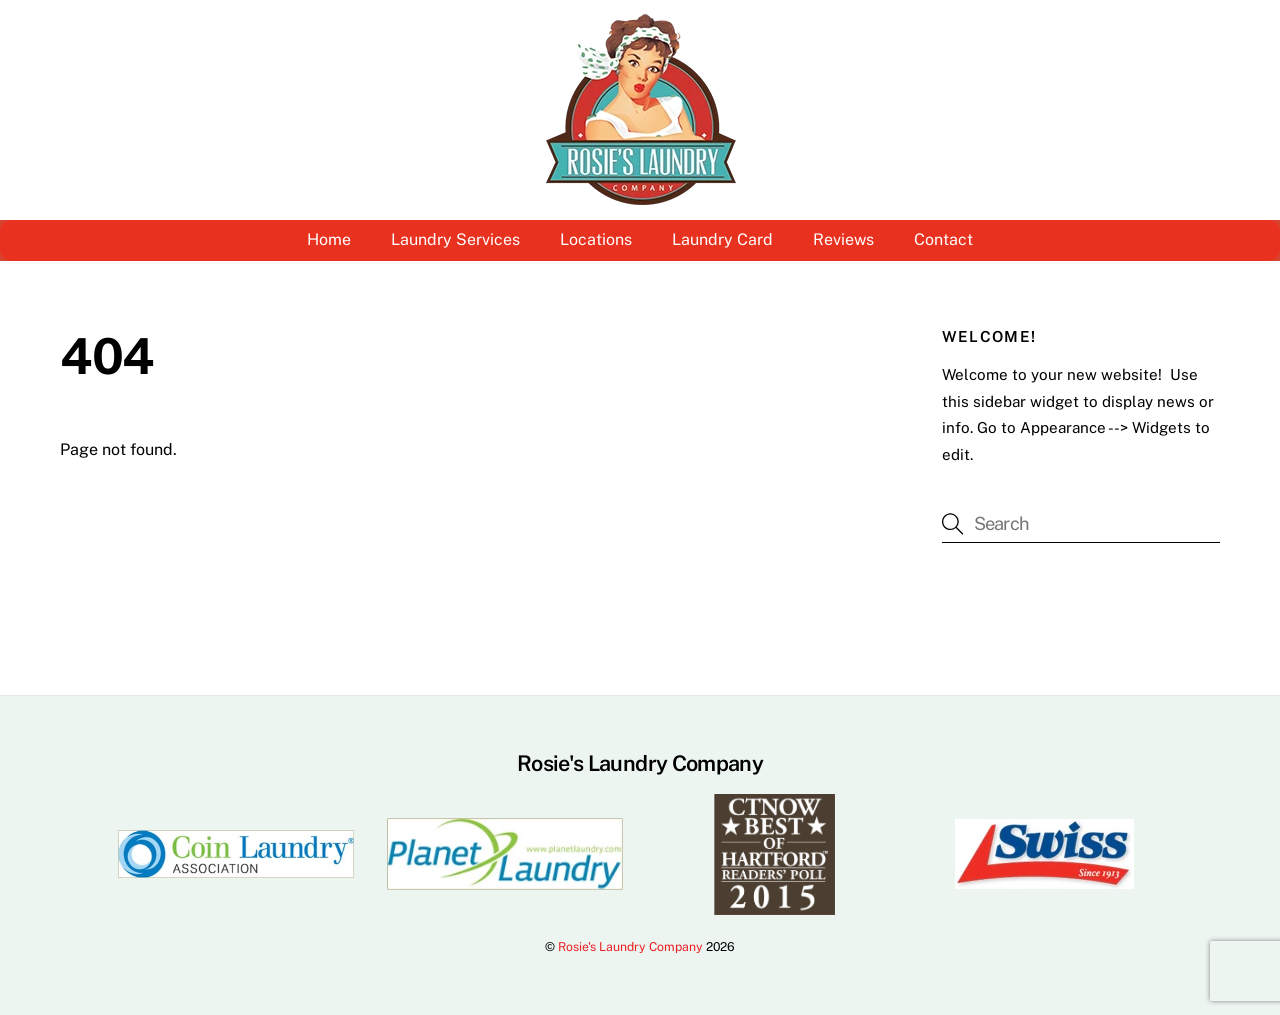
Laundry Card (722, 239)
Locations (596, 239)
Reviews (843, 239)
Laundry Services (455, 239)
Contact (943, 239)
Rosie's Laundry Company (630, 946)
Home (329, 239)
